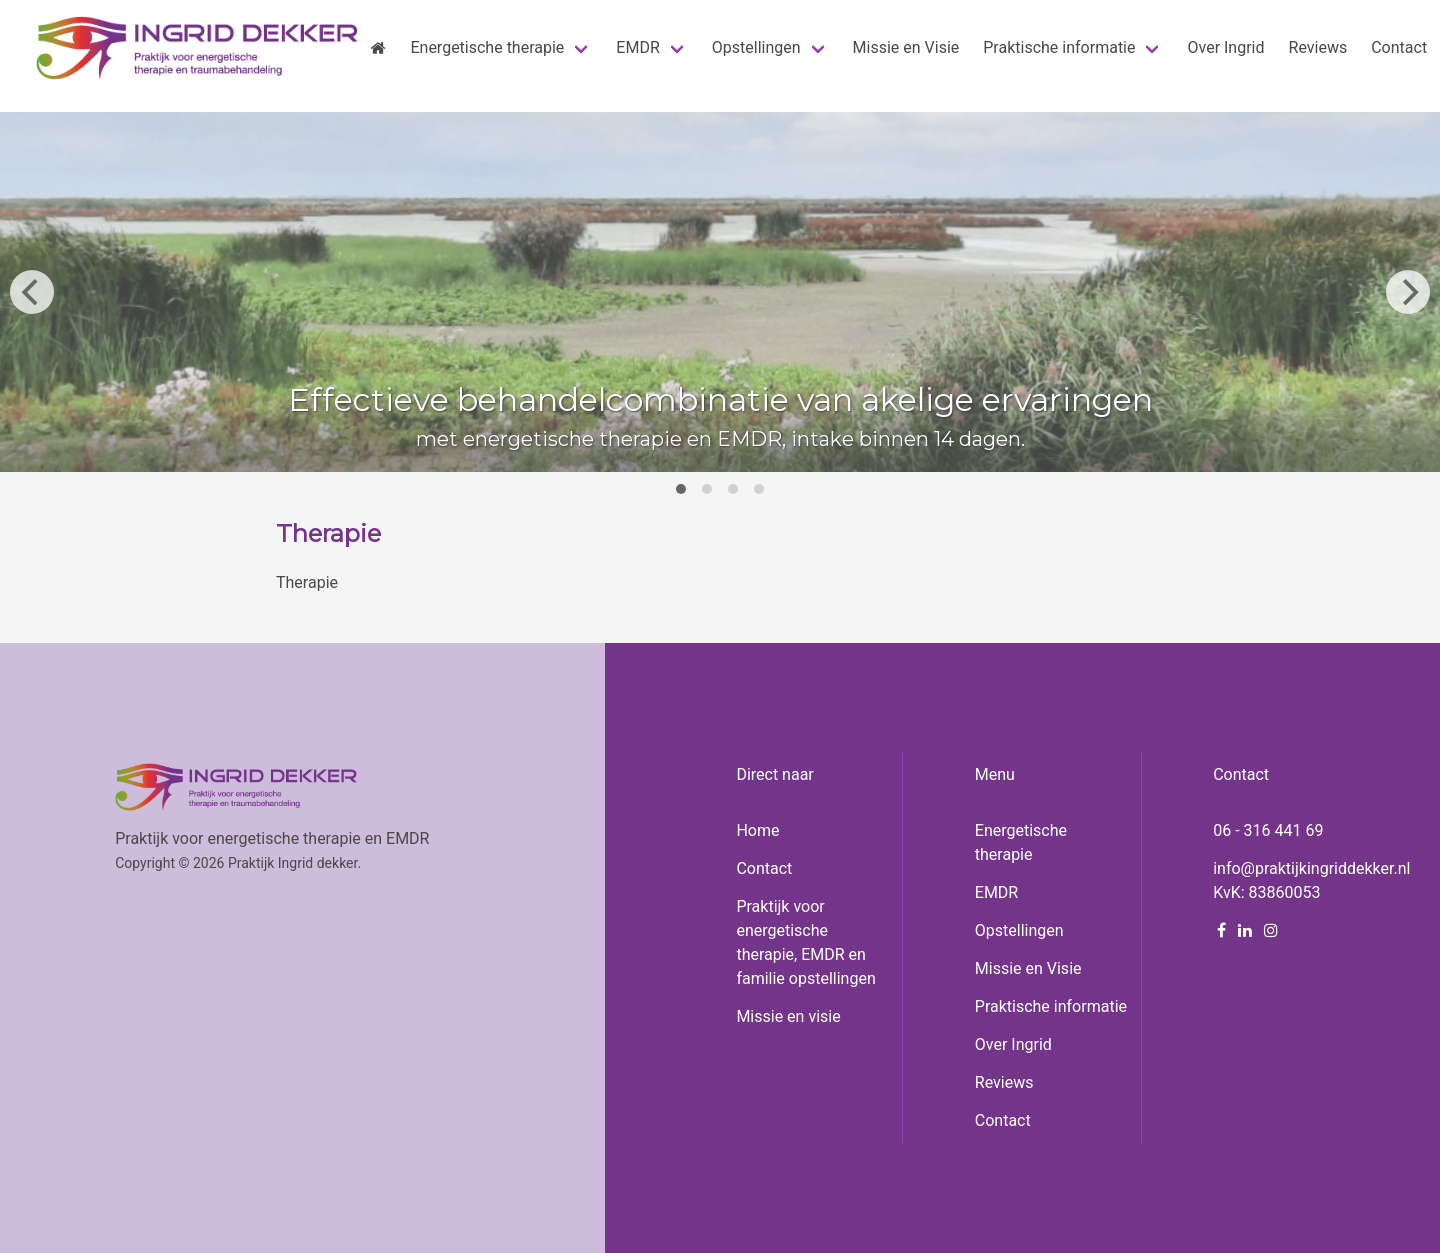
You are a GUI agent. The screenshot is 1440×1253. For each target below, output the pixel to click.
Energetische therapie (1021, 842)
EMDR (996, 892)
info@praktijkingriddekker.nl (1311, 868)
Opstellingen (1019, 930)
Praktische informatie (1051, 1006)
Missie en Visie (1028, 968)
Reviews (1004, 1082)
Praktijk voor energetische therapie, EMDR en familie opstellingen (805, 942)
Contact (764, 868)
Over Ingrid (1013, 1044)
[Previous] (32, 292)
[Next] (1408, 292)
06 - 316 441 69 (1268, 830)
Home (757, 830)
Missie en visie (788, 1016)
